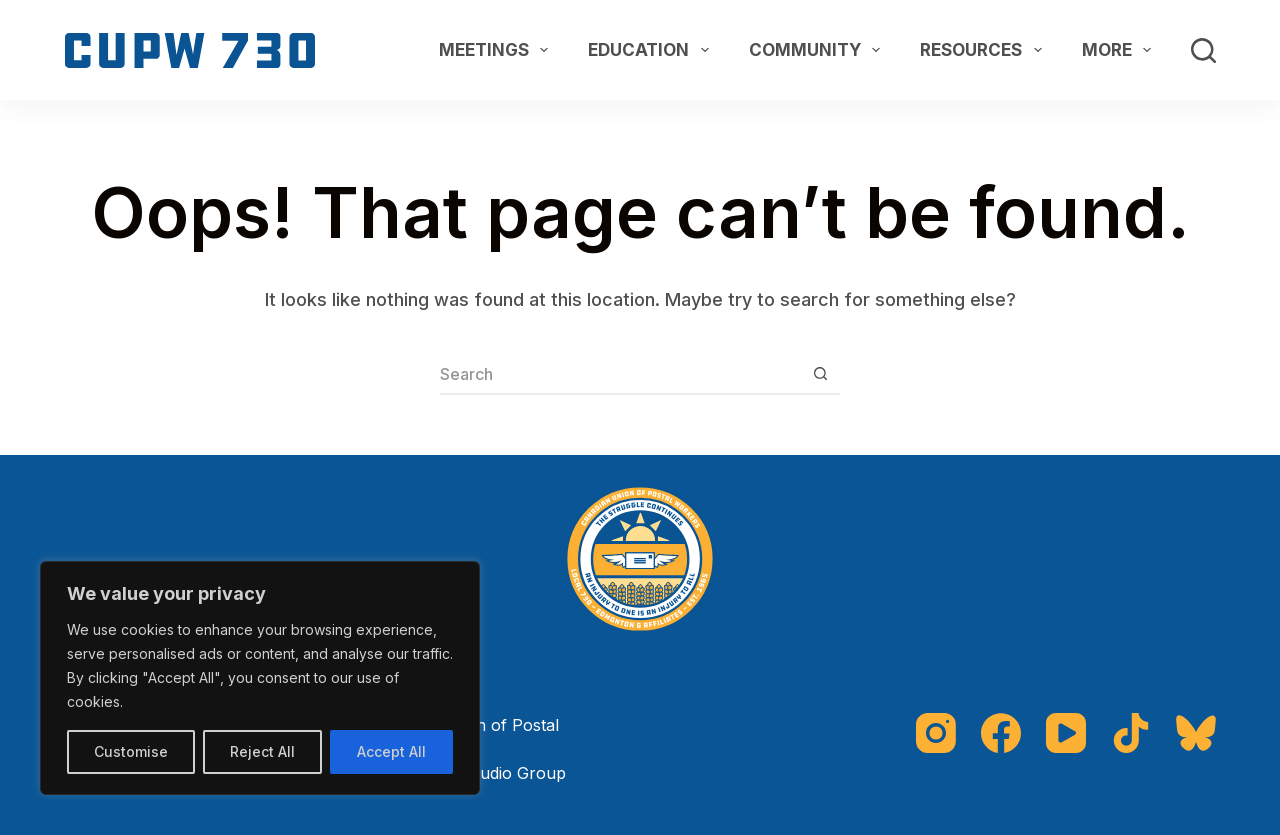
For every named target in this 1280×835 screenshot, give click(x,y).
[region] (260, 678)
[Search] (1203, 50)
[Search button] (820, 375)
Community (818, 50)
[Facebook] (1001, 733)
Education (652, 50)
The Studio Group (497, 773)
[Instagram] (936, 733)
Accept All (391, 751)
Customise (131, 751)
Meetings (497, 50)
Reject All (262, 751)
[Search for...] (620, 375)
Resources (984, 50)
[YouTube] (1066, 733)
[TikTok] (1131, 733)
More (1120, 50)
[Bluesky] (1196, 733)
